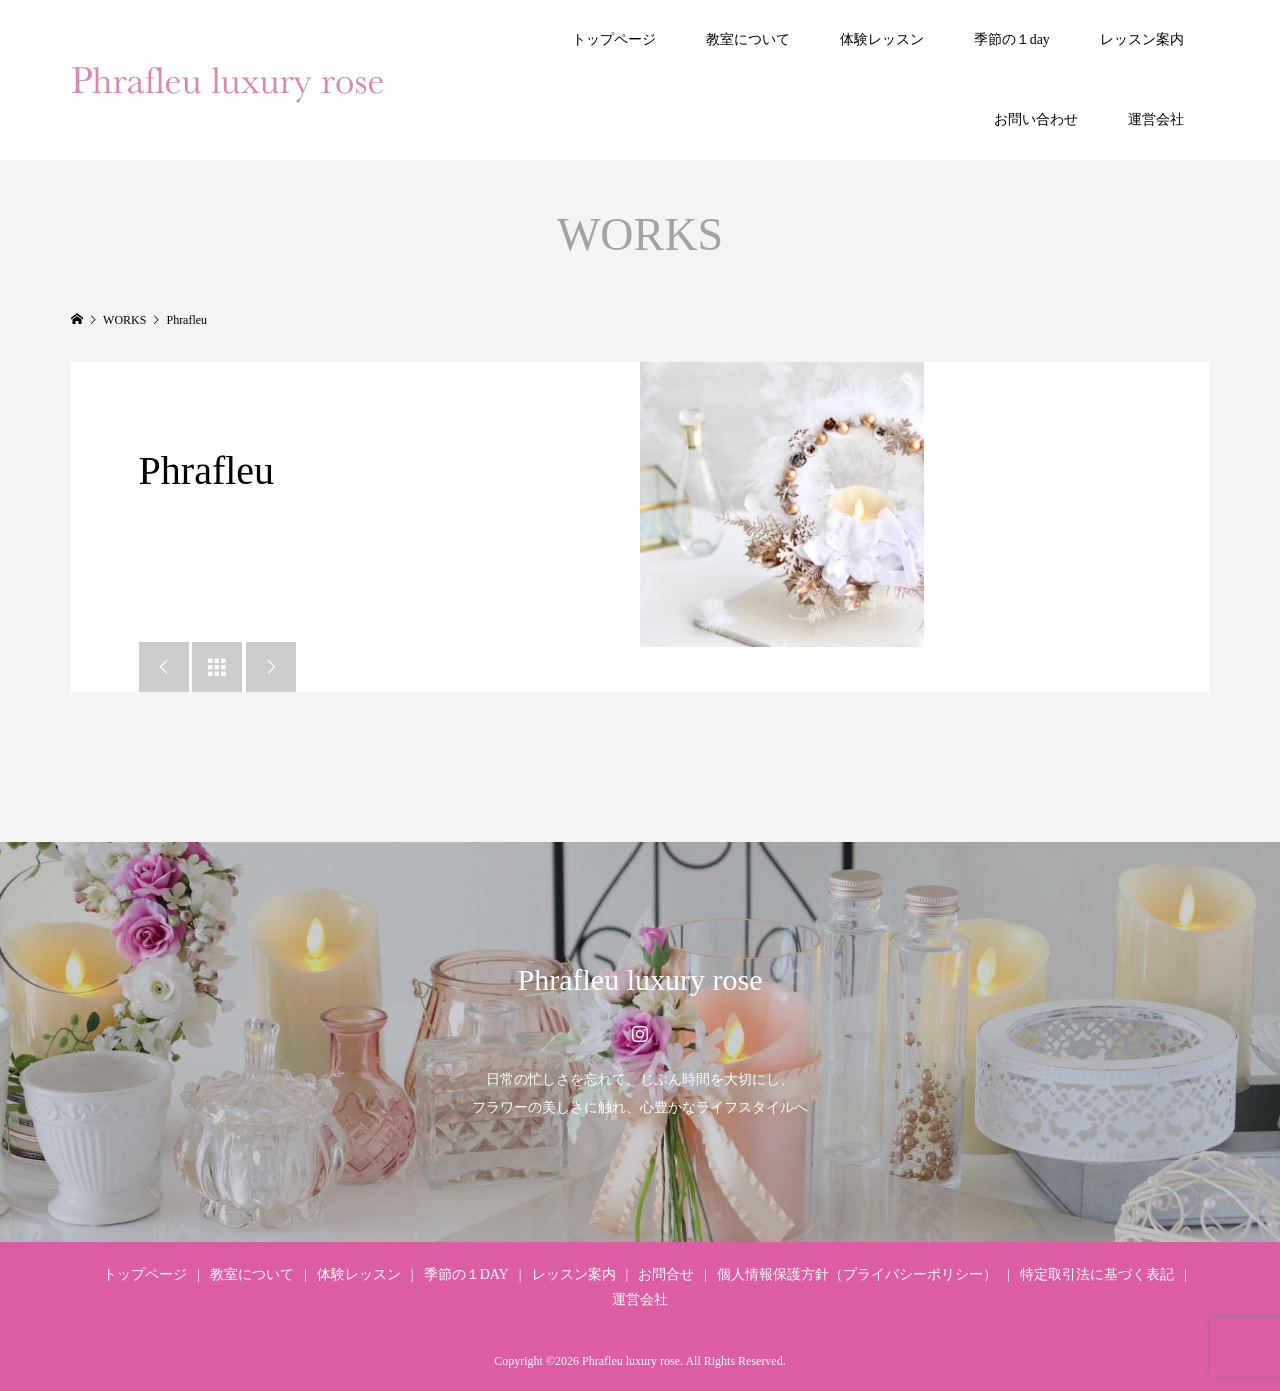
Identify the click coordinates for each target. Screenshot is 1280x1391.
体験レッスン (882, 39)
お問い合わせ (1036, 119)
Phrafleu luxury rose (640, 979)
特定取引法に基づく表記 (1097, 1274)
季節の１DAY (466, 1274)
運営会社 (1156, 119)
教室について (748, 39)
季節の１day (1012, 39)
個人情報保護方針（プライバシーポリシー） (857, 1274)
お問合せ (666, 1274)
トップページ (614, 39)
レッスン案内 (1142, 39)
